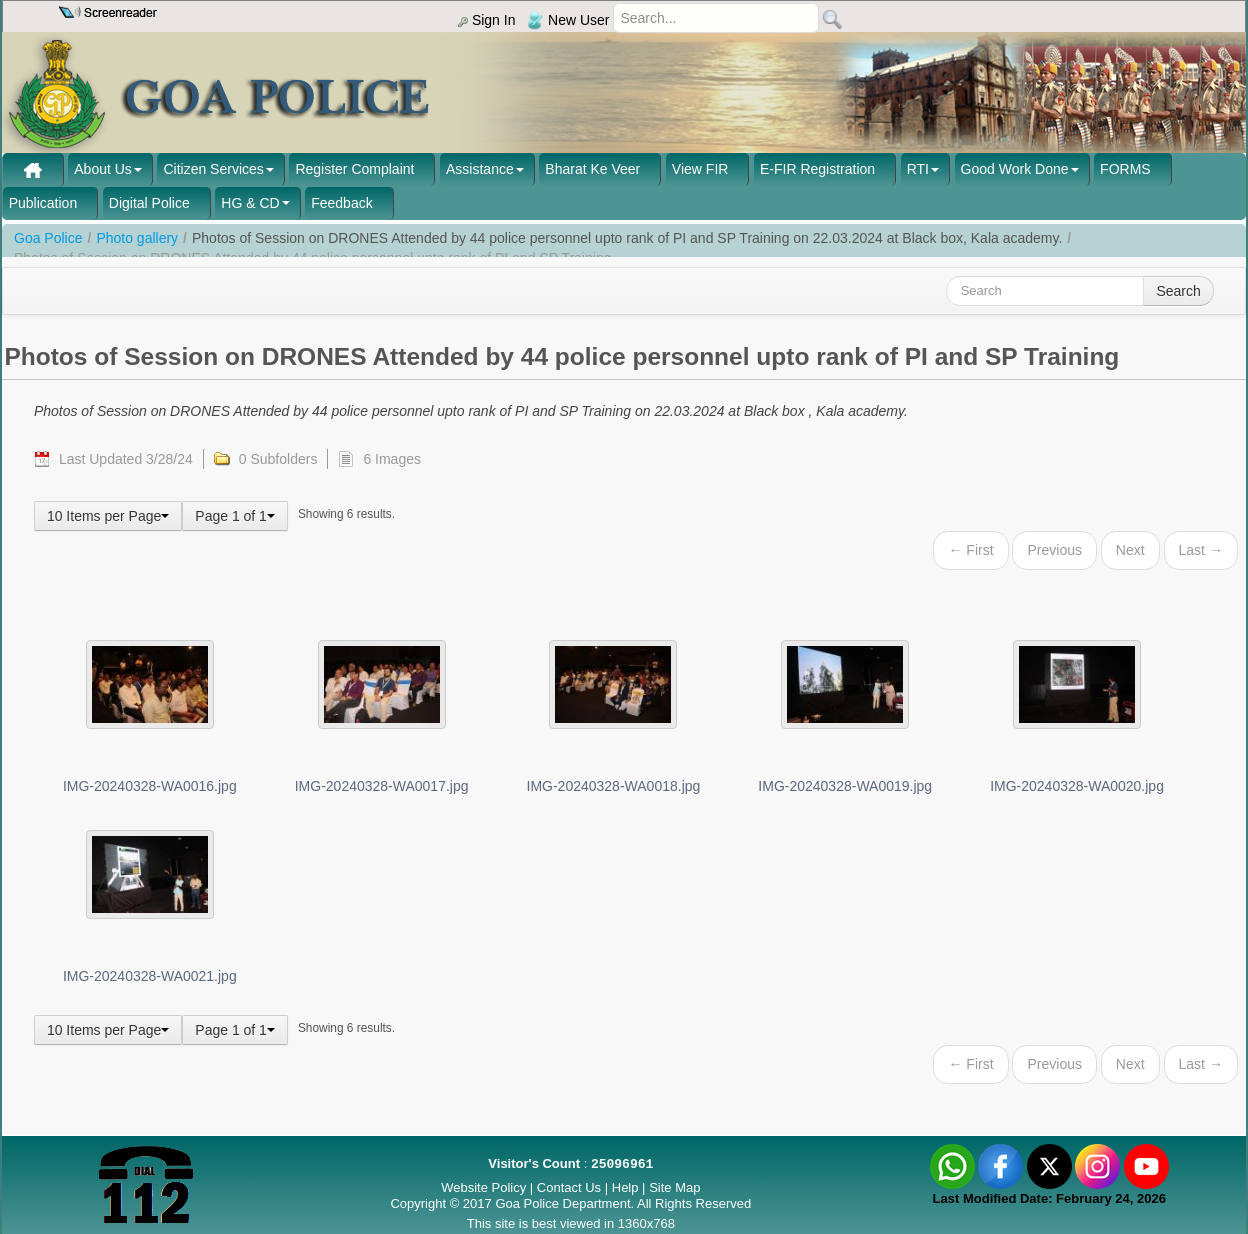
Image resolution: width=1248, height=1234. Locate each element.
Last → (1201, 550)
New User (568, 20)
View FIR (700, 169)
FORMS (1125, 169)
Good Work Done (1015, 169)
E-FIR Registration (817, 169)
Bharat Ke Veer (592, 169)
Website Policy (483, 1187)
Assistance (480, 169)
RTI (918, 169)
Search (1178, 291)
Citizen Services (213, 169)
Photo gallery (137, 238)
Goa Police (48, 238)
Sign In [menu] (486, 20)
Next (1130, 550)
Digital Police (149, 203)
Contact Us (569, 1187)
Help (627, 1187)
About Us (103, 169)
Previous (1054, 550)
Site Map (674, 1187)
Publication (43, 203)
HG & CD (250, 203)
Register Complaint (354, 169)
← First (970, 550)
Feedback (341, 203)
